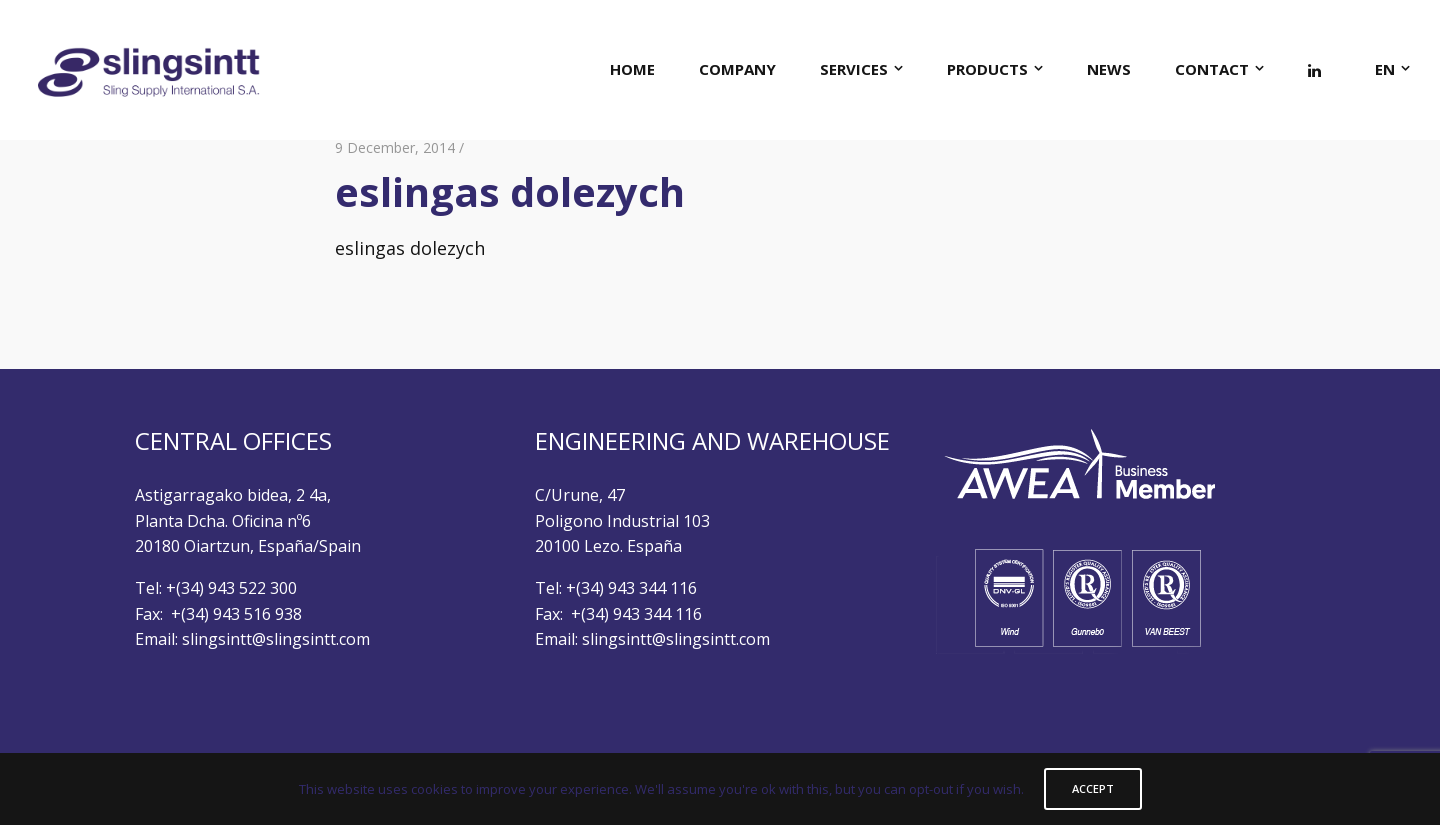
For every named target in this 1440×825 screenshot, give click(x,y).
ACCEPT (1093, 788)
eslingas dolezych (410, 248)
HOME (632, 69)
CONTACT (1212, 69)
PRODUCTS (987, 69)
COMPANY (737, 69)
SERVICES (854, 69)
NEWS (1109, 69)
